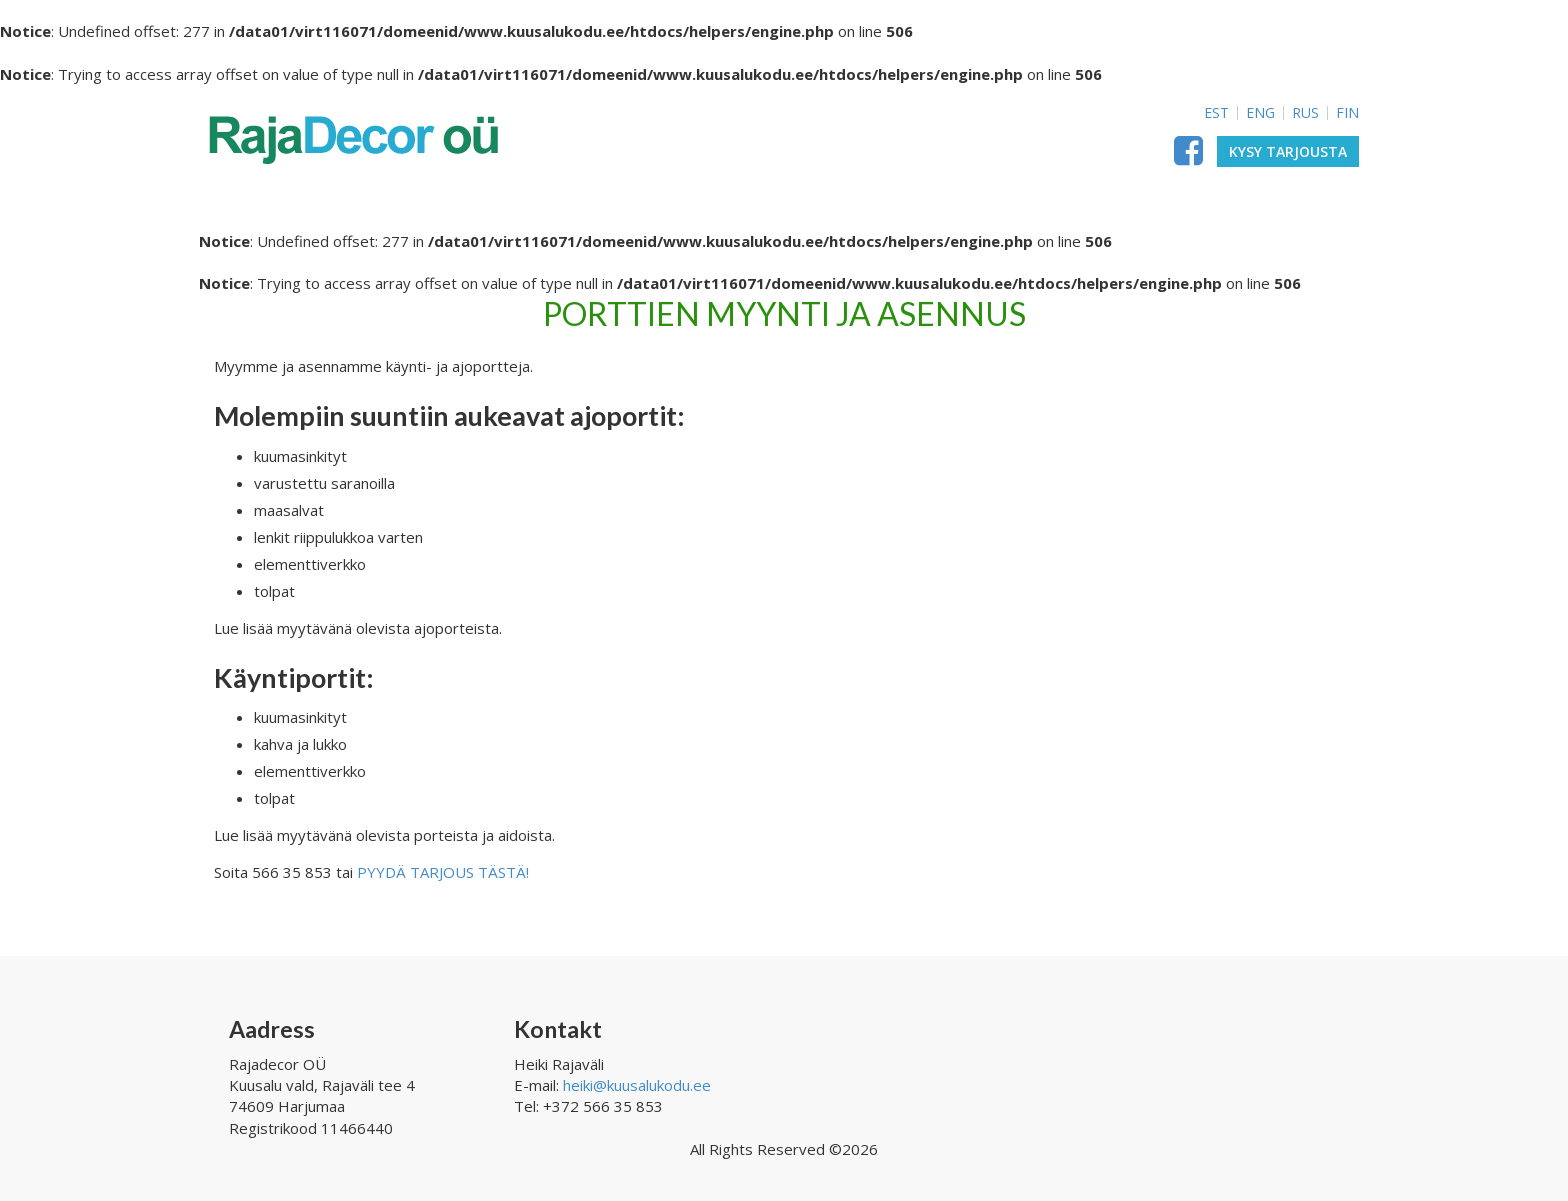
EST (1216, 113)
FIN (1347, 113)
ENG (1260, 113)
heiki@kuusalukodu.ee (637, 1085)
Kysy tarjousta (1288, 151)
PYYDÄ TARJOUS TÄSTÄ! (443, 872)
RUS (1305, 113)
